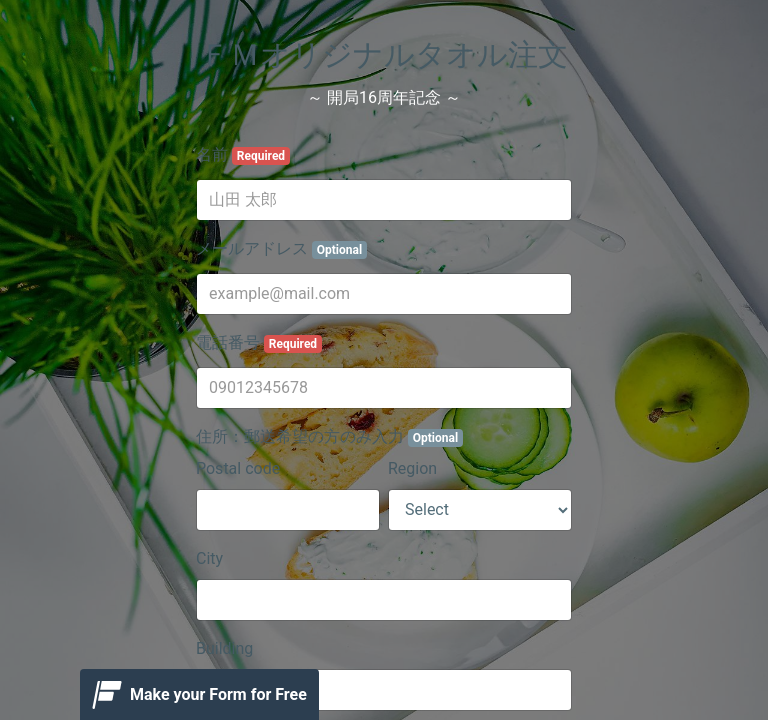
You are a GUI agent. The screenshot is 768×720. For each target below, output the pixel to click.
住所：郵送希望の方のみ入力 (329, 437)
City (209, 558)
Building (224, 648)
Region (412, 468)
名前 (243, 155)
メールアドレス (281, 249)
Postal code (238, 468)
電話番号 (259, 343)
